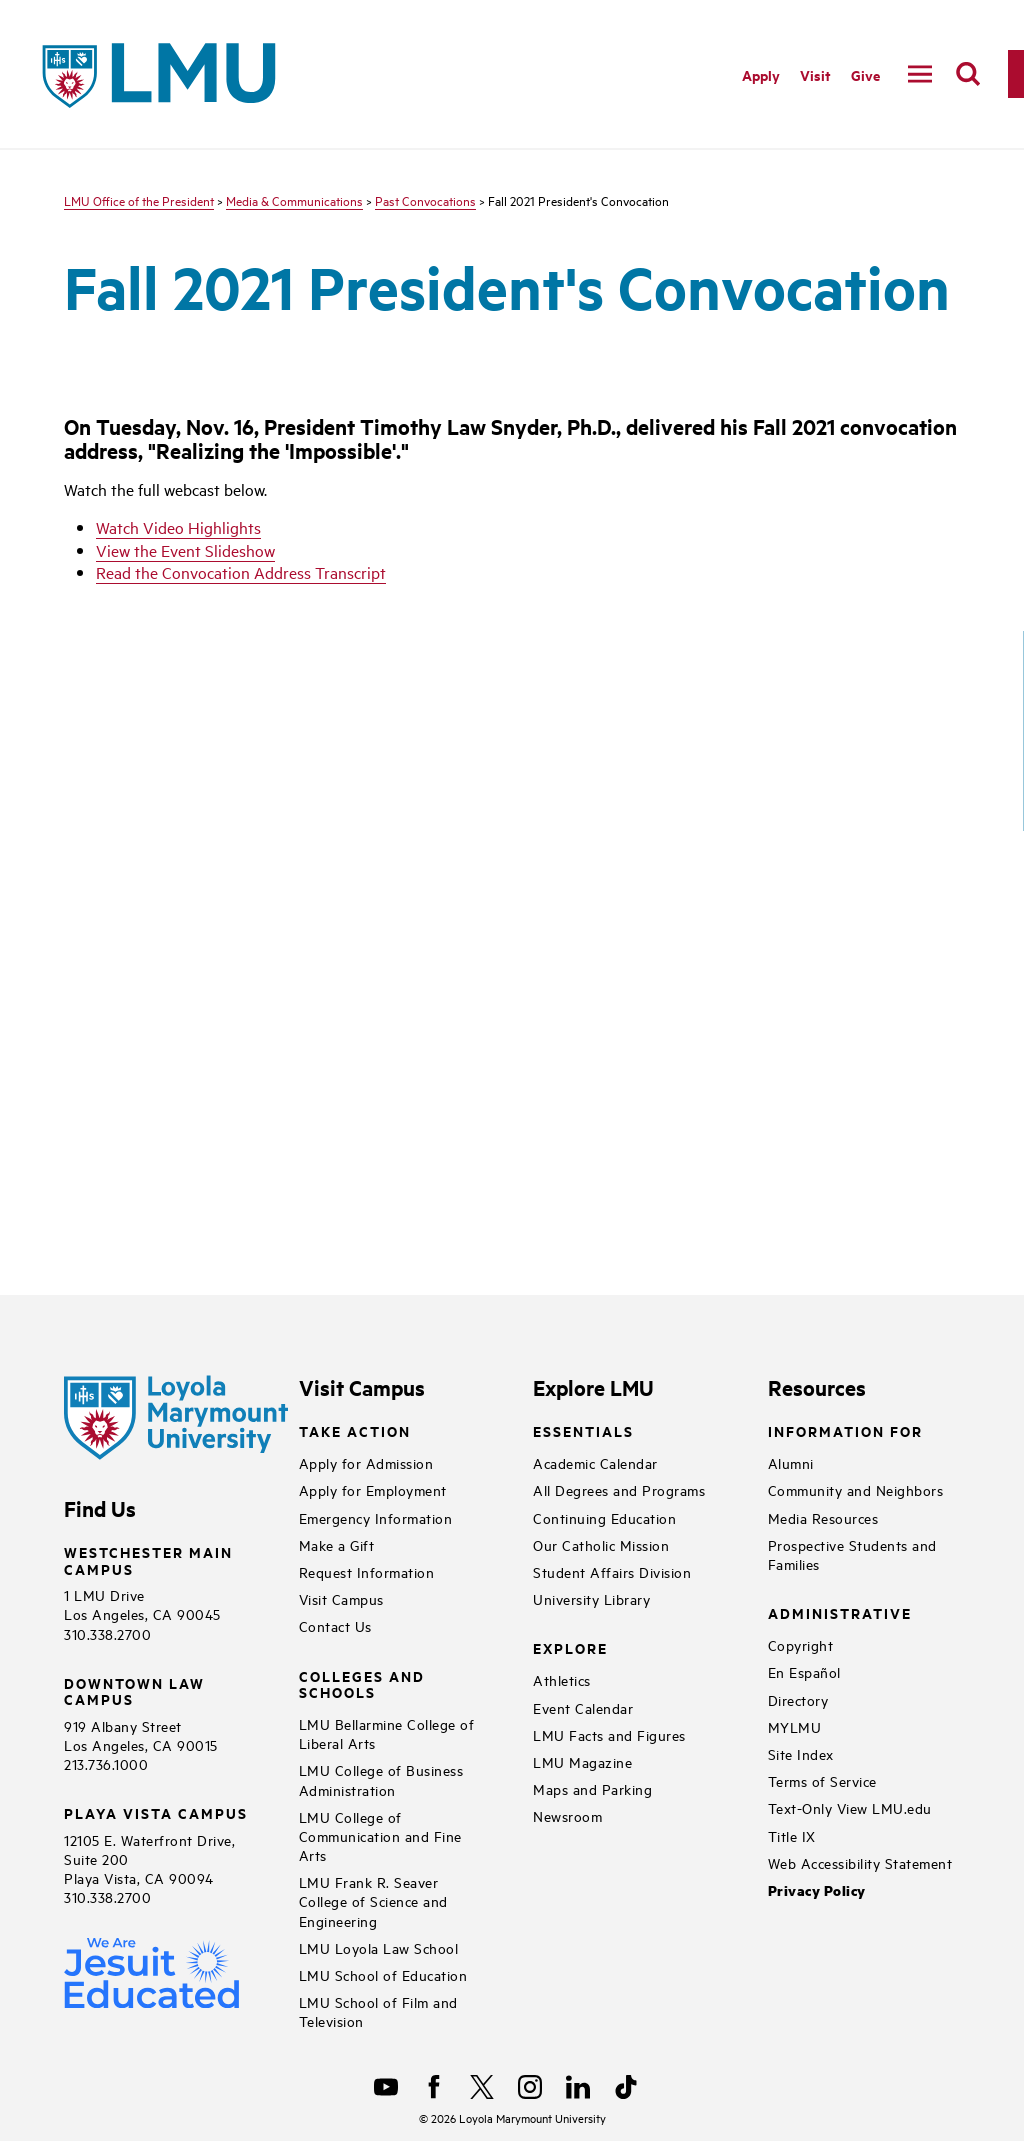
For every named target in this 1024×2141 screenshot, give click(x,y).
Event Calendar (583, 1707)
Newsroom (567, 1815)
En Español (804, 1671)
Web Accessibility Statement (860, 1862)
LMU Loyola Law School (379, 1947)
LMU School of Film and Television (378, 2011)
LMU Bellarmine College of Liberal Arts (387, 1733)
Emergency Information (376, 1517)
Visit (815, 74)
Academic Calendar (595, 1462)
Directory (798, 1699)
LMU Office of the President (139, 200)
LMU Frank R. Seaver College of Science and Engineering (373, 1900)
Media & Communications (294, 200)
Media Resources (823, 1517)
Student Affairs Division (612, 1571)
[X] (482, 2087)
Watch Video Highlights (178, 527)
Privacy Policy (817, 1890)
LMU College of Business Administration (381, 1779)
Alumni (791, 1462)
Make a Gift (337, 1544)
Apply (761, 74)
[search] (968, 74)
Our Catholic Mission (601, 1544)
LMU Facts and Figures (609, 1734)
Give (865, 74)
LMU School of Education (383, 1974)
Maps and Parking (592, 1788)
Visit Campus (341, 1598)
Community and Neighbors (856, 1489)
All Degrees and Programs (619, 1489)
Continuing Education (604, 1517)
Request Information (367, 1571)
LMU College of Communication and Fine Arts (380, 1835)
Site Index (801, 1753)
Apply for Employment (373, 1489)
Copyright (801, 1644)
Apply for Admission (366, 1462)
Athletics (562, 1679)
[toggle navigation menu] (920, 74)
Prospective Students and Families (852, 1554)
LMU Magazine (582, 1761)
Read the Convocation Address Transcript (241, 572)
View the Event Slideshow (185, 550)
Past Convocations (425, 200)
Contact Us (335, 1625)
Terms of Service (822, 1780)
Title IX (792, 1835)
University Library (591, 1598)
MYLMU (795, 1726)
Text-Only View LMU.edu (850, 1807)
